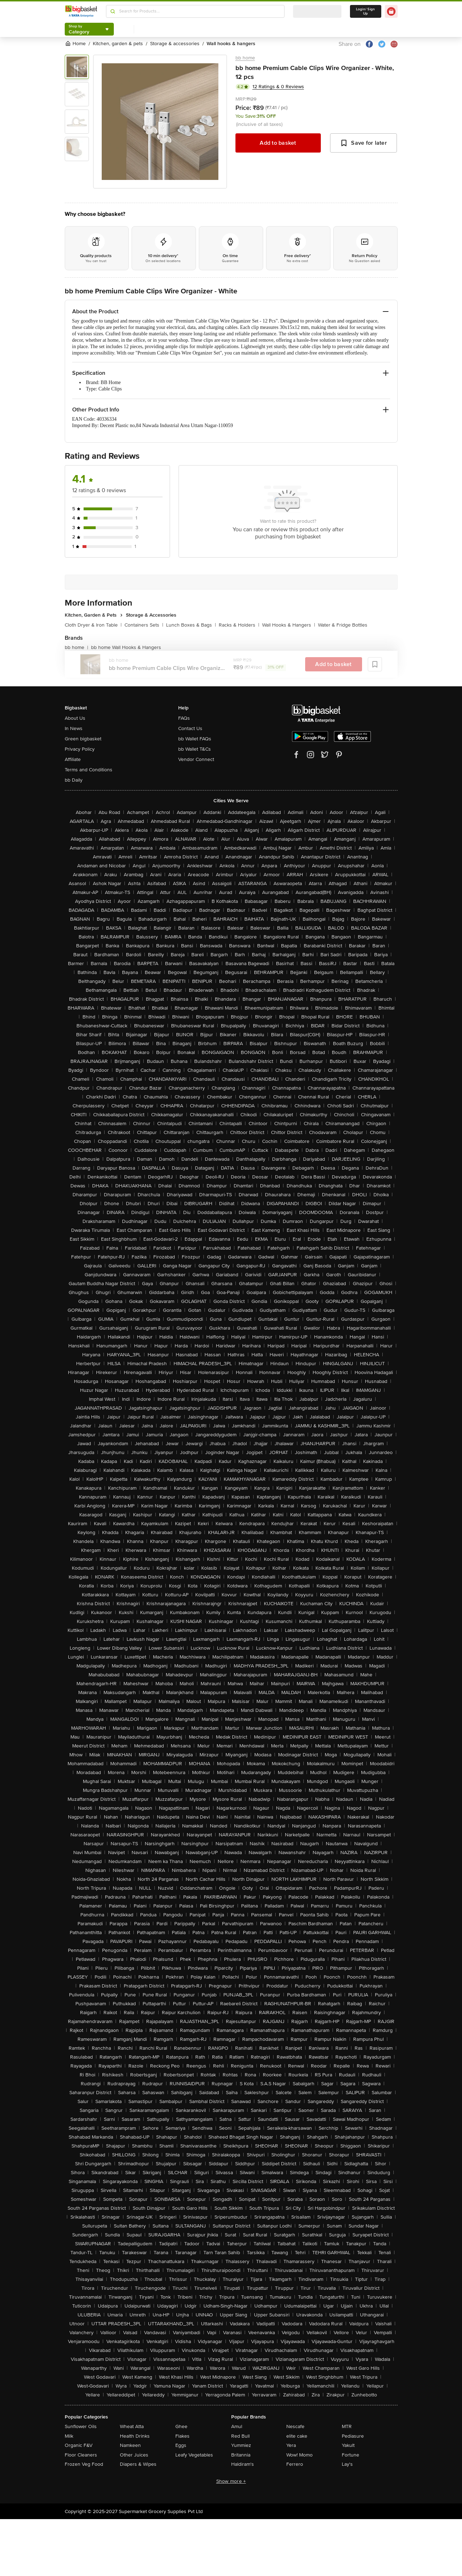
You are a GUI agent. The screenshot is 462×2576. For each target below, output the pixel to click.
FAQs (184, 718)
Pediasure (353, 2436)
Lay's (347, 2464)
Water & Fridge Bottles (342, 625)
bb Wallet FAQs (194, 739)
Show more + (231, 2481)
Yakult (348, 2445)
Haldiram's (242, 2464)
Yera (291, 2445)
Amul (236, 2426)
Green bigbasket (83, 739)
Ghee (181, 2426)
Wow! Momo (299, 2455)
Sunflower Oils (81, 2426)
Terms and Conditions (88, 770)
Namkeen (130, 2445)
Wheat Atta (132, 2426)
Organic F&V (78, 2445)
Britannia (240, 2455)
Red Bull (240, 2436)
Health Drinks (135, 2436)
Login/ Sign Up (365, 11)
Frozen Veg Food (84, 2464)
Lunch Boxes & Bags (191, 625)
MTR (347, 2426)
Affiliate (73, 759)
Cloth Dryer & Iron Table (93, 625)
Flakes (182, 2436)
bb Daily (74, 780)
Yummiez (241, 2445)
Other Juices (134, 2455)
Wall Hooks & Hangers (288, 625)
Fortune (350, 2455)
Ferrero (294, 2464)
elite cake (296, 2436)
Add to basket (278, 143)
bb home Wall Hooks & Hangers (126, 647)
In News (74, 728)
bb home (245, 58)
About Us (75, 718)
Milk (69, 2436)
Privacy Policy (80, 749)
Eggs (180, 2445)
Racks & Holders (239, 625)
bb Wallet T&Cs (194, 749)
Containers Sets (143, 625)
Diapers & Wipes (138, 2464)
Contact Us (190, 728)
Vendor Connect (196, 759)
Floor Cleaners (81, 2455)
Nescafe (295, 2426)
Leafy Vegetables (194, 2455)
